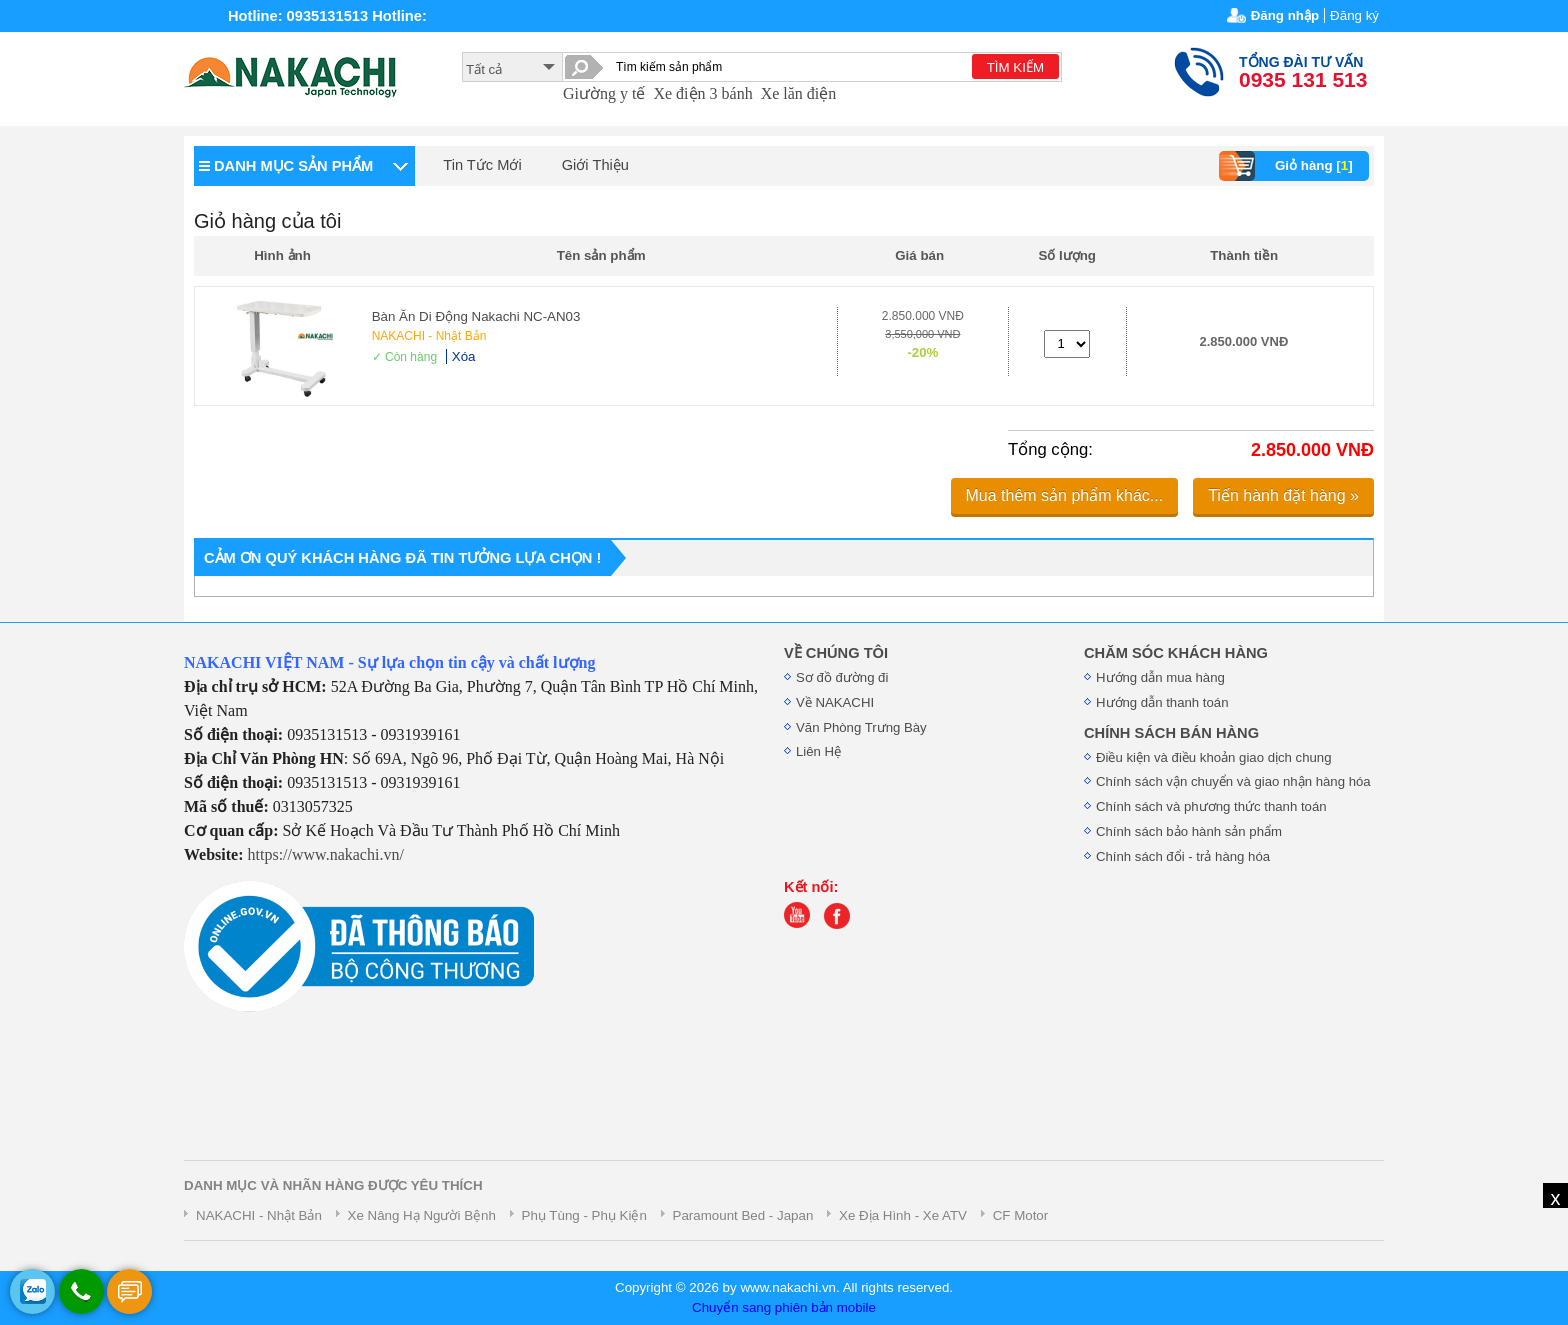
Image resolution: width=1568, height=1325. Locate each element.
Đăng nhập (1285, 15)
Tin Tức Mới (482, 165)
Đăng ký (1354, 15)
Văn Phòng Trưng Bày (861, 727)
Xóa (464, 356)
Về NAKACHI (835, 702)
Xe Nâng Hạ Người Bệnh (422, 1215)
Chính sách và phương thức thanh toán (1211, 806)
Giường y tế (604, 93)
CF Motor (1021, 1215)
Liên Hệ (818, 751)
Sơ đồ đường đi (842, 677)
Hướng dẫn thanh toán (1162, 702)
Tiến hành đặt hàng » (1283, 495)
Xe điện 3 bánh (702, 93)
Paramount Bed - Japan (743, 1215)
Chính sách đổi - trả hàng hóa (1183, 856)
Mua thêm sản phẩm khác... (1065, 495)
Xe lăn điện (799, 93)
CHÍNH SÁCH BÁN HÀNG (1171, 733)
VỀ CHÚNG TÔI (836, 653)
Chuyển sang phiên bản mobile (784, 1307)
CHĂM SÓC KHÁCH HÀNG (1176, 653)
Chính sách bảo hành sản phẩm (1189, 831)
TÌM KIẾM (1015, 67)
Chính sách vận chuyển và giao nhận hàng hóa (1233, 781)
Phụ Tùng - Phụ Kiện (584, 1215)
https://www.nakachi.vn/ (326, 854)
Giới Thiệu (595, 165)
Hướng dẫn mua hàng (1160, 677)
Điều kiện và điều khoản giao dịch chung (1214, 757)
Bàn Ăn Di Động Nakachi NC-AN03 (476, 316)
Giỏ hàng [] (1288, 166)
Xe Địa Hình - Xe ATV (903, 1215)
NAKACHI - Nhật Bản (429, 336)
